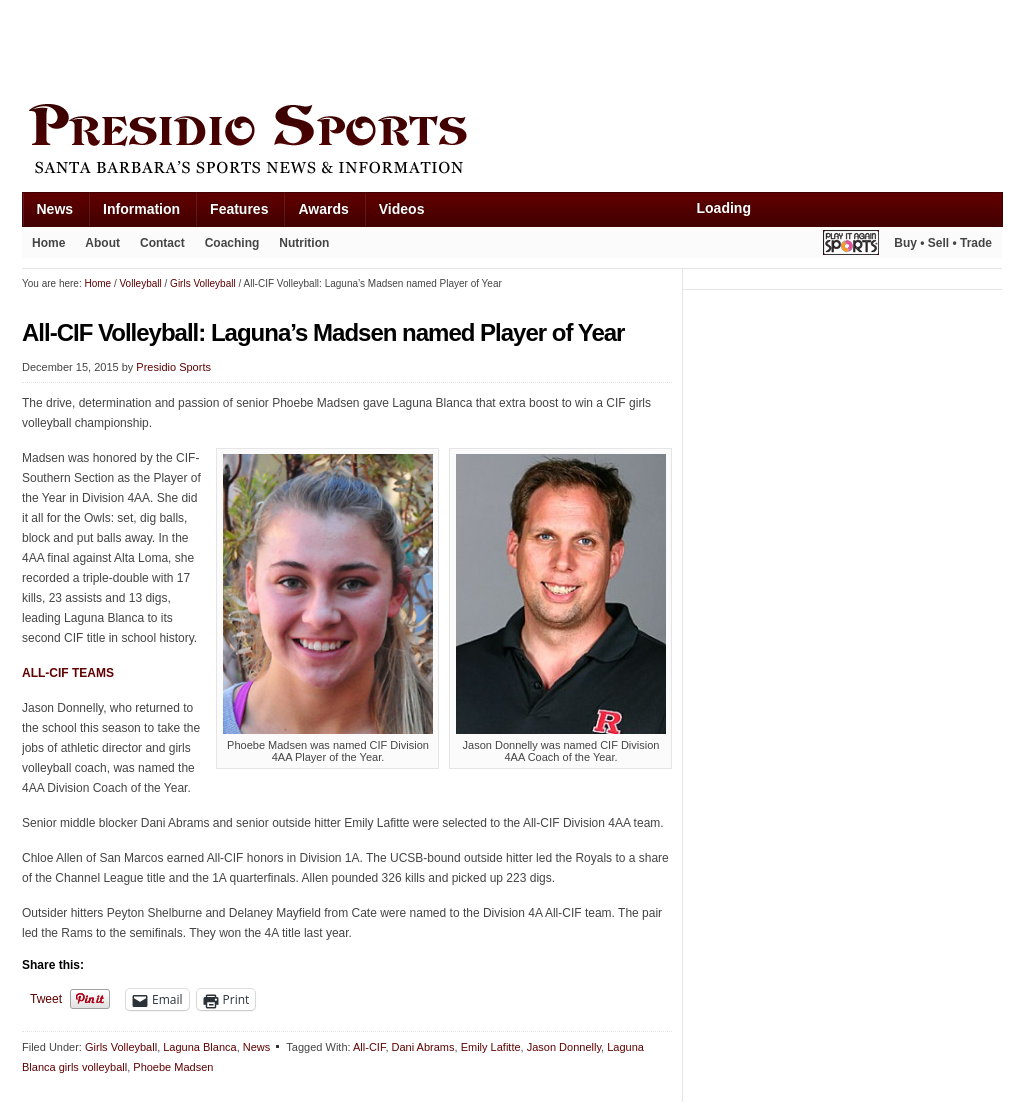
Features (239, 209)
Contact (162, 243)
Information (141, 209)
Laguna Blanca (199, 1047)
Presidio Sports (512, 142)
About (102, 243)
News (55, 209)
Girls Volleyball (121, 1047)
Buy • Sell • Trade (943, 243)
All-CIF (369, 1047)
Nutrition (304, 243)
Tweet (46, 999)
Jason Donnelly (564, 1047)
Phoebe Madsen (173, 1067)
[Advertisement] (386, 47)
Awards (323, 209)
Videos (402, 209)
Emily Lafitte (491, 1047)
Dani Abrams (423, 1047)
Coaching (232, 243)
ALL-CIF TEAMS (68, 673)
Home (48, 243)
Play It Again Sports (851, 245)
